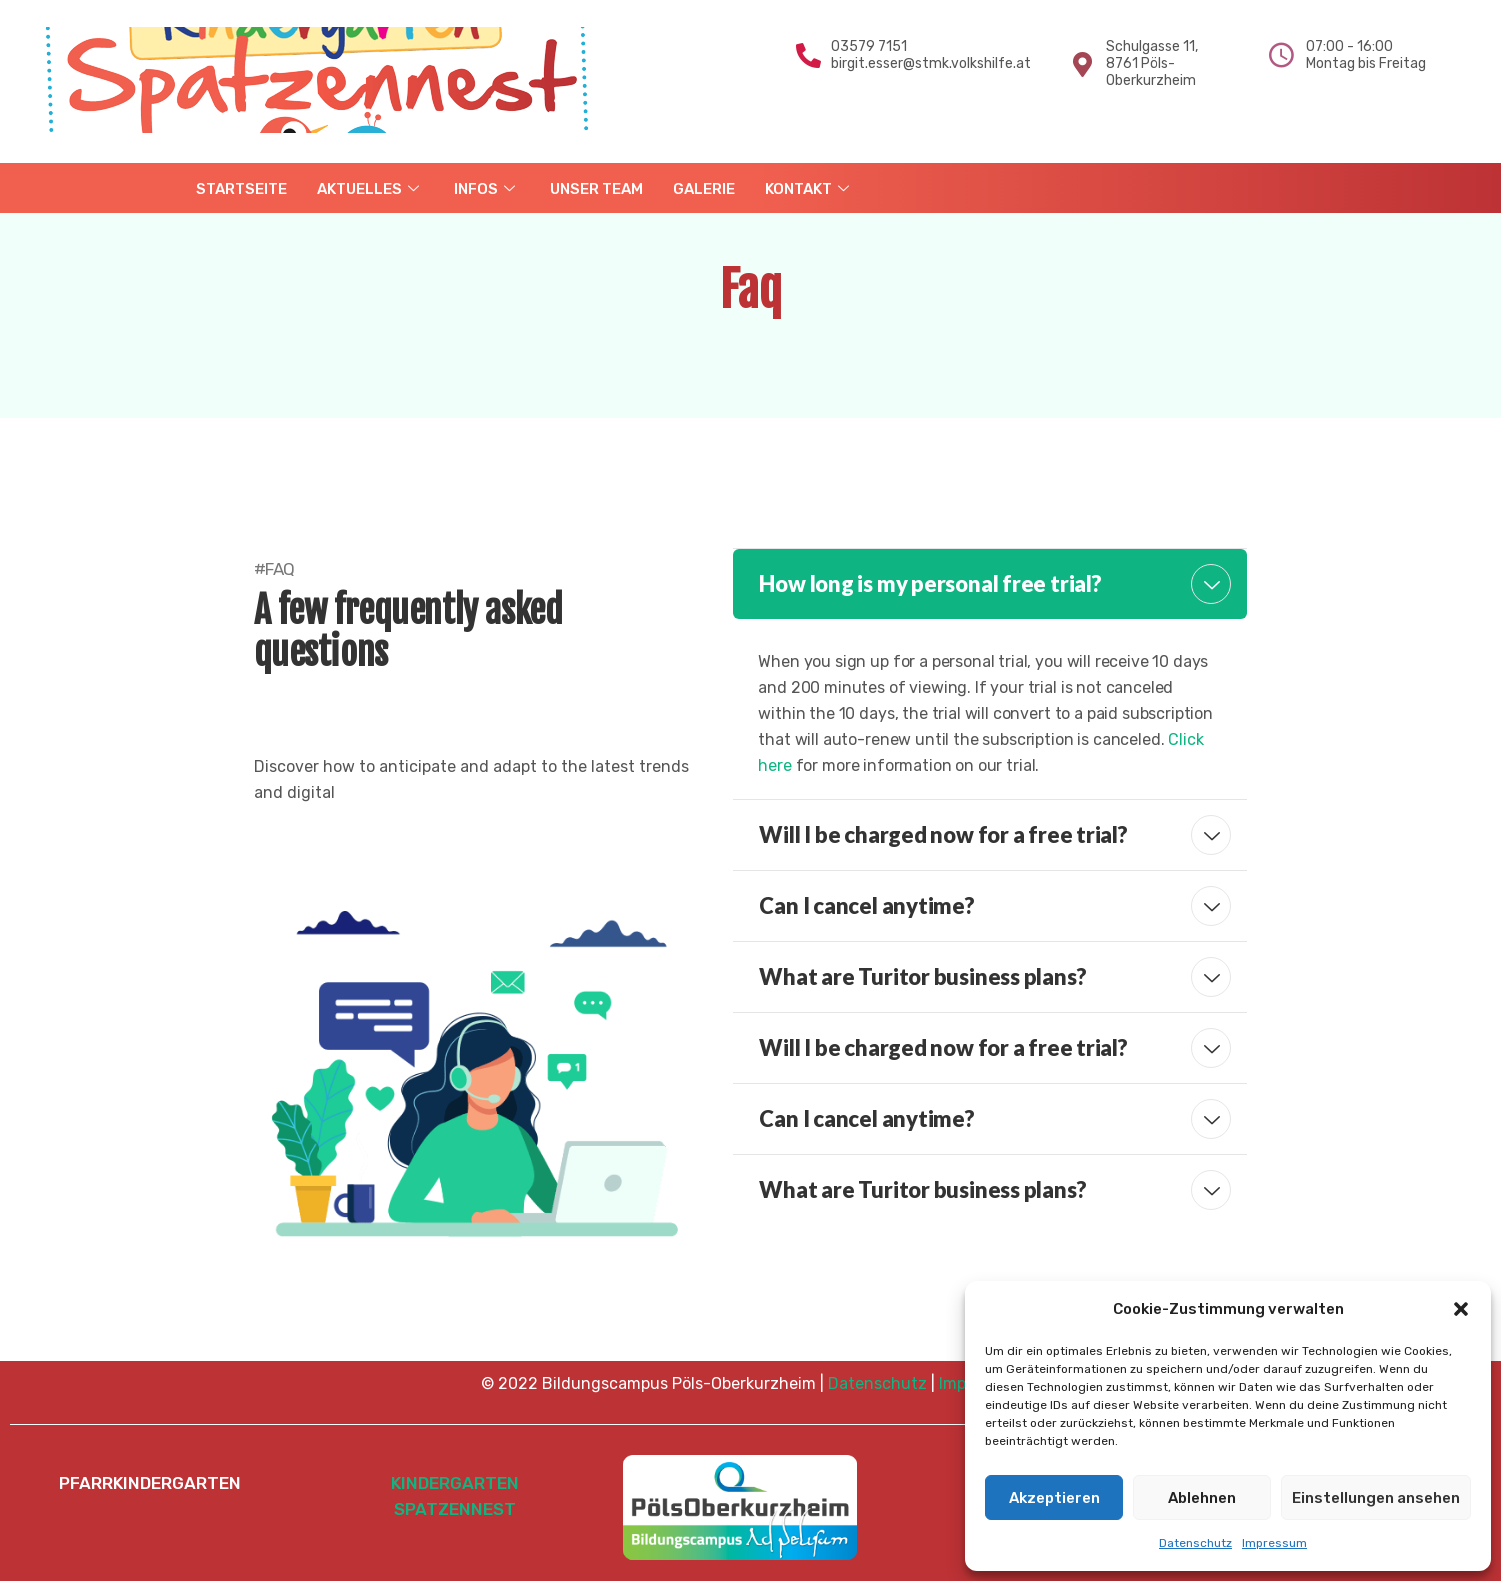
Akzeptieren (1054, 1498)
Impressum (1274, 1543)
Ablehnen (1202, 1498)
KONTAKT (809, 189)
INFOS (487, 189)
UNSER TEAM (596, 189)
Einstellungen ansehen (1376, 1498)
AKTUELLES (370, 189)
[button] (1461, 1309)
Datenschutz (1195, 1543)
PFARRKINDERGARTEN (150, 1483)
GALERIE (704, 189)
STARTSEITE (241, 189)
